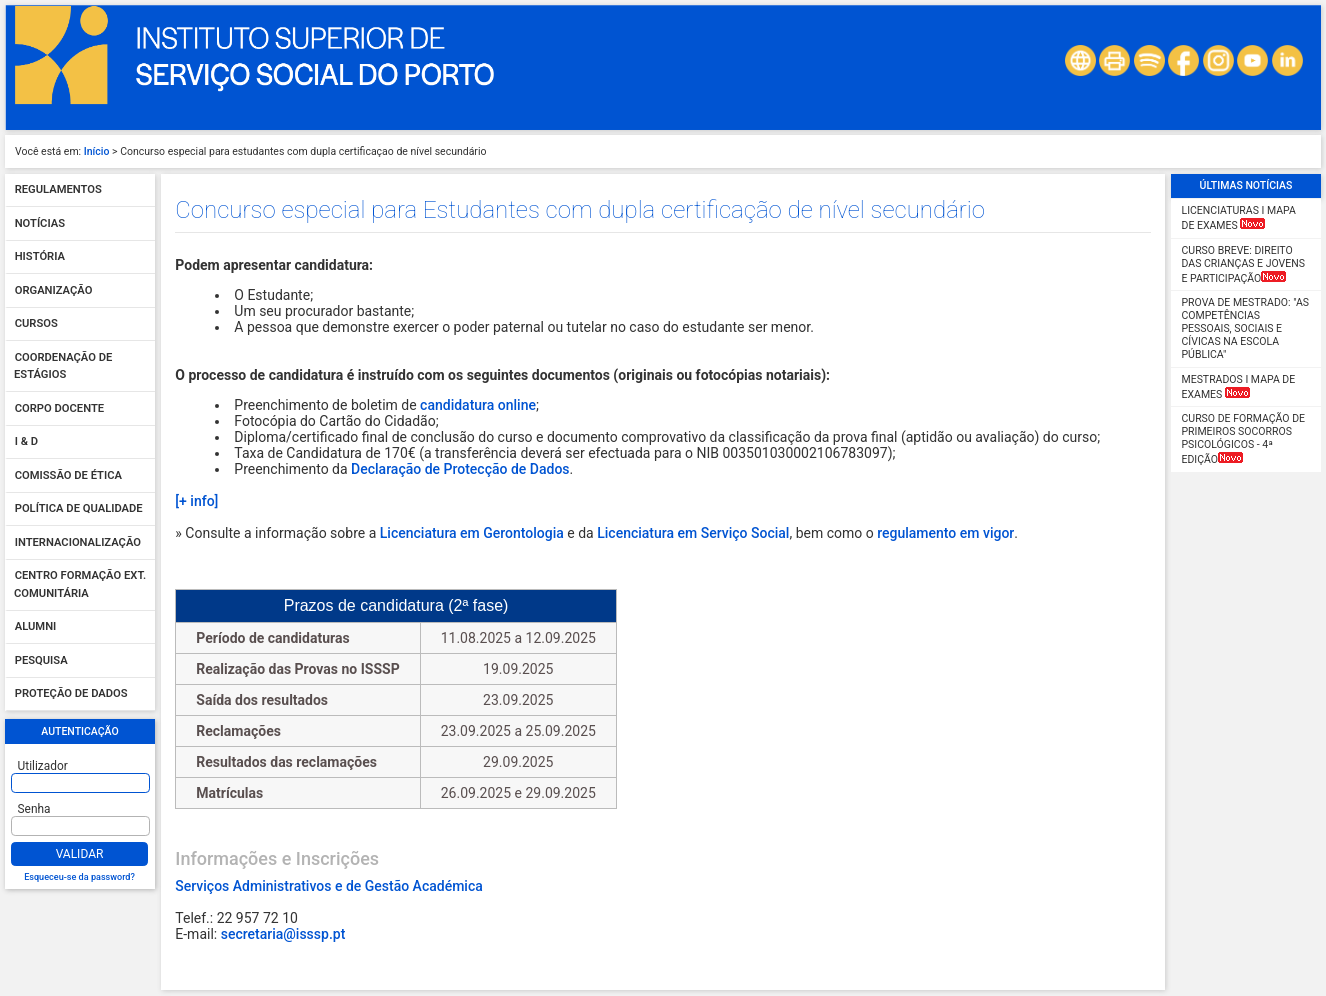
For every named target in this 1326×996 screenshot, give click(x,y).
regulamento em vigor (945, 533)
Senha (34, 809)
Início (97, 151)
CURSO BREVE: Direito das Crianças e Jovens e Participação (1243, 264)
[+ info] (196, 501)
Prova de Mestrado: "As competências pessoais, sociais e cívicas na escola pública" (1245, 328)
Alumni (36, 627)
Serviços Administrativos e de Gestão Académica (328, 886)
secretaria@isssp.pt (283, 934)
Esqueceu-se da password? (79, 877)
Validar (80, 854)
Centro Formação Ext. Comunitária (80, 585)
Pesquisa (41, 660)
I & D (26, 442)
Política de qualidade (79, 509)
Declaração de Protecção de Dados (460, 469)
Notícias (40, 223)
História (40, 257)
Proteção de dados (71, 694)
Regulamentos (58, 190)
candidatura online (478, 405)
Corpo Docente (59, 408)
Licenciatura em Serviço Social (693, 533)
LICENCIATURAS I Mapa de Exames (1239, 218)
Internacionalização (78, 542)
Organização (54, 290)
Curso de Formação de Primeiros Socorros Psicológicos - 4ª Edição (1244, 439)
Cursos (36, 324)
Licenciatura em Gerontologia (472, 533)
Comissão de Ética (68, 475)
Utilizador (43, 766)
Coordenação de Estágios (63, 366)
